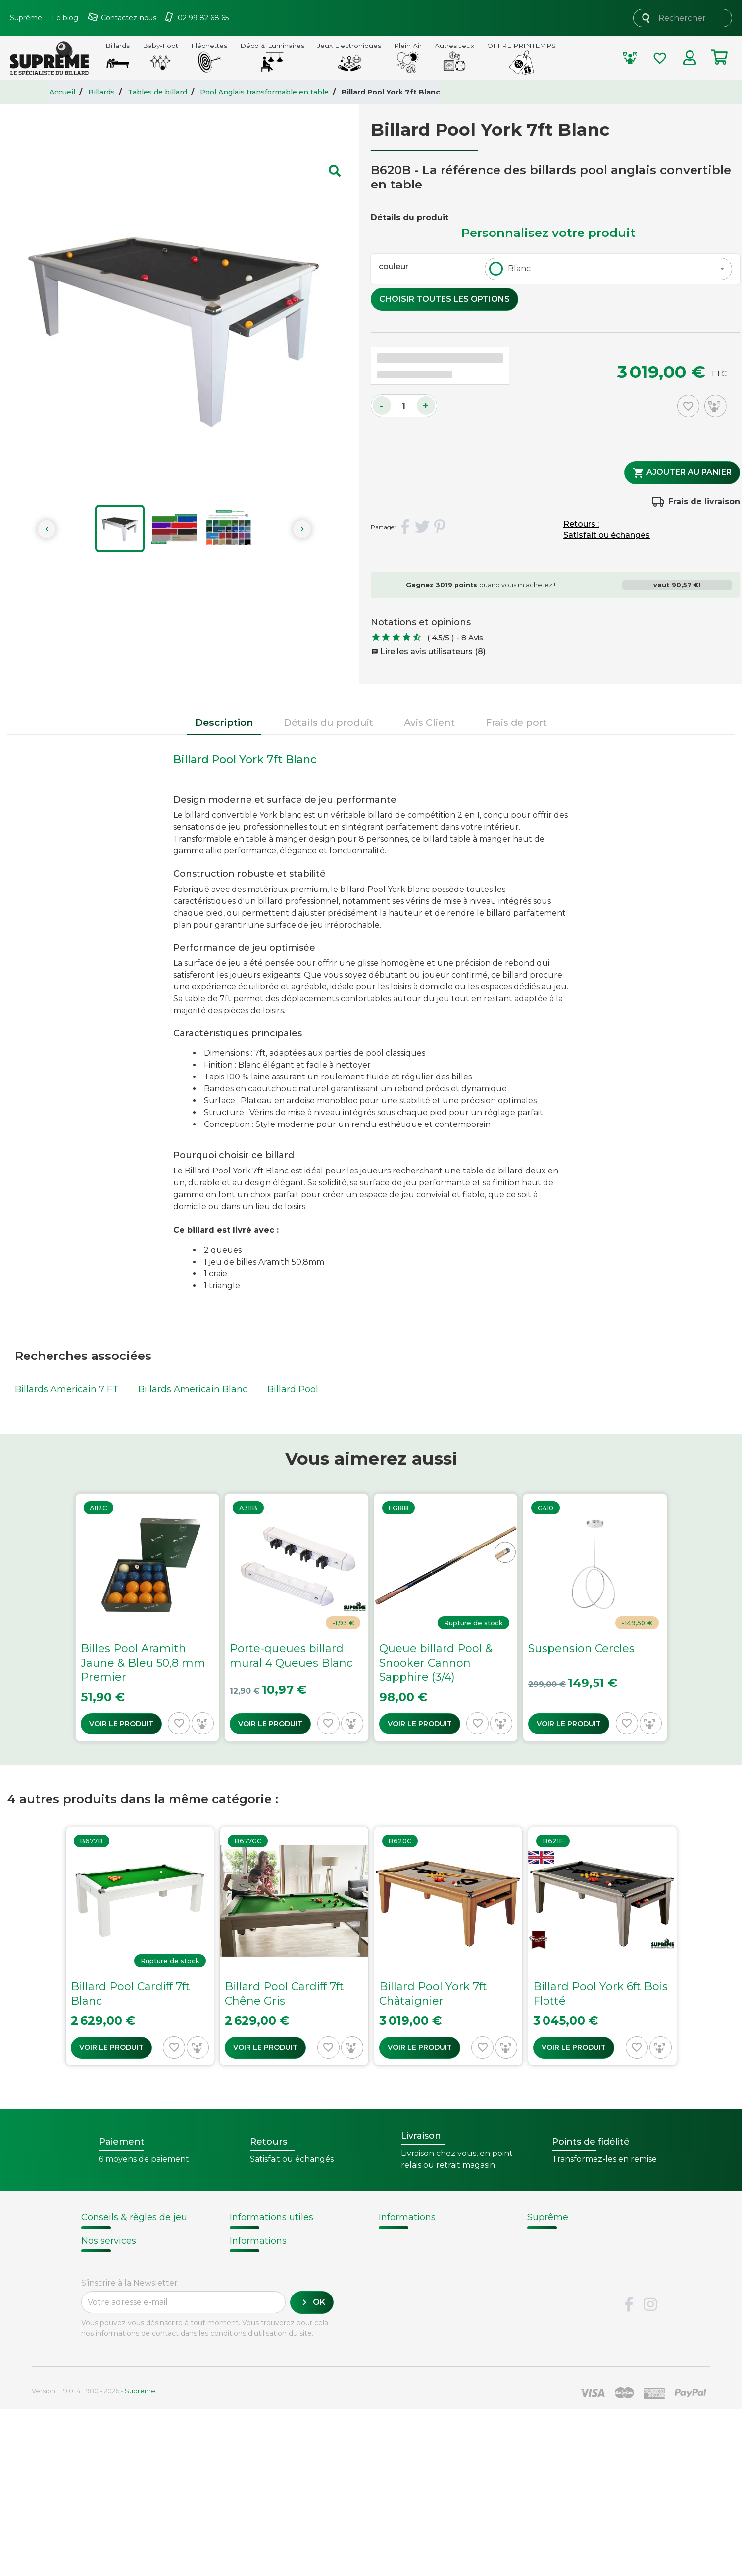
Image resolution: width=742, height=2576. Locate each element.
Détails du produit (409, 217)
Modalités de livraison (276, 2240)
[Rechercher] (683, 18)
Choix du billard (112, 2251)
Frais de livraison (704, 501)
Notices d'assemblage (123, 2240)
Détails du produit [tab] (328, 722)
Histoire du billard (417, 2240)
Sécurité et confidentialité (582, 2278)
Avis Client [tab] (429, 722)
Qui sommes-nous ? (570, 2240)
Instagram (650, 2472)
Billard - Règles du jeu (125, 2287)
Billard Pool (292, 1389)
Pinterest (439, 527)
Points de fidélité (266, 2252)
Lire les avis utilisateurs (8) (428, 651)
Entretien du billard (120, 2275)
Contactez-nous (561, 2303)
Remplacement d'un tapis (132, 2263)
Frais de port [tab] (516, 722)
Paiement (102, 2410)
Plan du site (552, 2316)
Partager (405, 527)
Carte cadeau (110, 2397)
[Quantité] (404, 405)
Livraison (99, 2359)
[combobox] (608, 269)
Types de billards (415, 2278)
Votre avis (397, 2302)
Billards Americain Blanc (192, 1389)
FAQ (90, 2372)
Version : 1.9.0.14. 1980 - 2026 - (93, 2558)
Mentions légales (564, 2290)
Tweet (422, 527)
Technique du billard (424, 2265)
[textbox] (516, 269)
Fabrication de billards (426, 2252)
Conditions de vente (570, 2265)
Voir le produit (121, 1723)
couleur (393, 266)
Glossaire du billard (420, 2290)
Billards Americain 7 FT (66, 1389)
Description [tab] (224, 722)
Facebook (629, 2472)
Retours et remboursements (143, 2384)
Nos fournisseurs (563, 2252)
